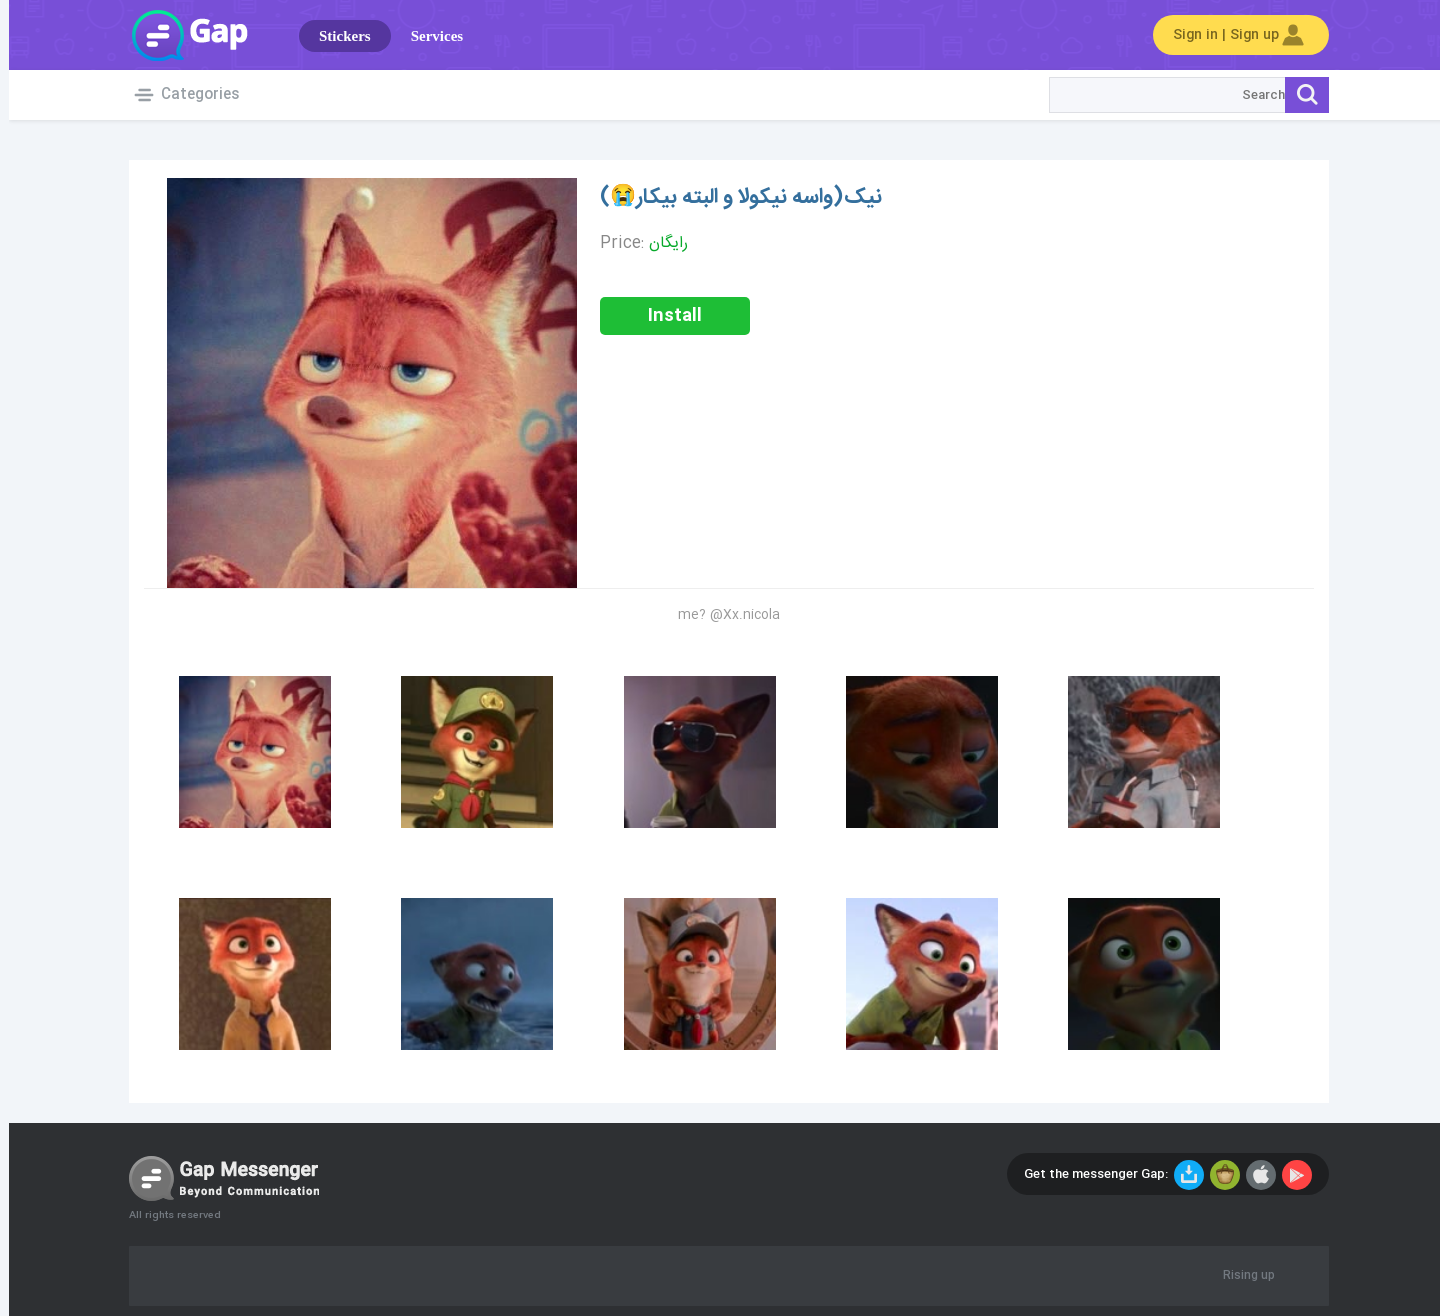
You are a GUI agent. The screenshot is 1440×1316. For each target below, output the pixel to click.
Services (428, 36)
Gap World (180, 35)
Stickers (336, 36)
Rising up (1240, 1276)
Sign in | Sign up (1232, 35)
